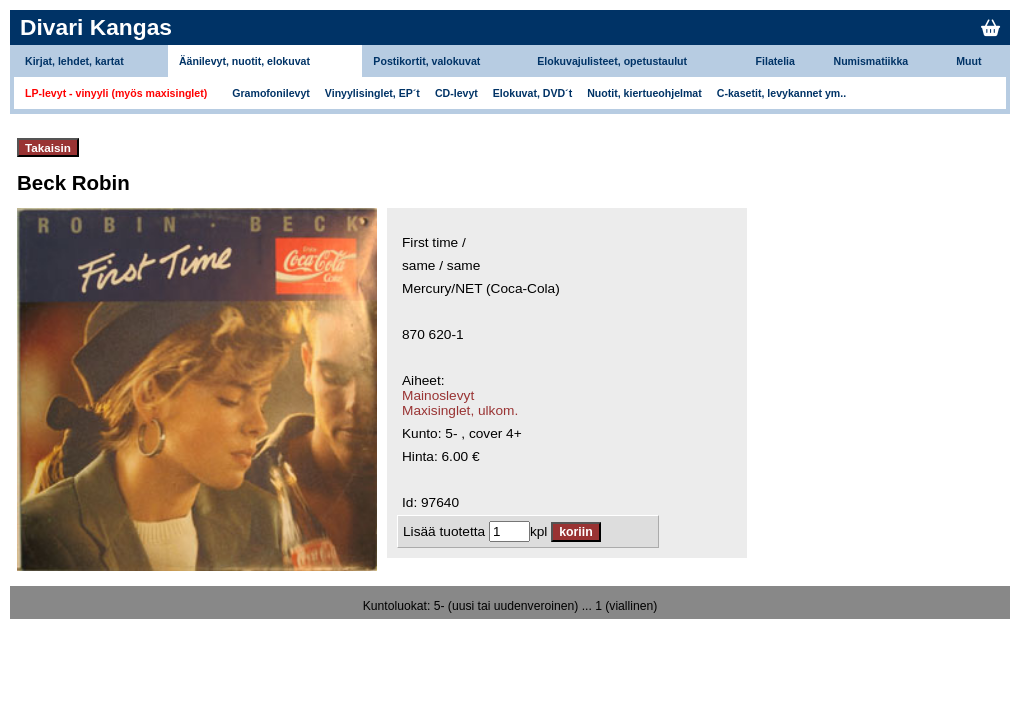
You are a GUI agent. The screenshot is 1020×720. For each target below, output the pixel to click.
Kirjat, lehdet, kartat (74, 61)
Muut (968, 61)
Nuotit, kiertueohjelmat (644, 93)
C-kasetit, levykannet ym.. (781, 93)
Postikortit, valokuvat (426, 61)
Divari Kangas (96, 27)
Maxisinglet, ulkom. (460, 410)
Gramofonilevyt (271, 93)
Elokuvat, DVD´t (532, 93)
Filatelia (775, 61)
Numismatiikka (871, 61)
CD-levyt (456, 93)
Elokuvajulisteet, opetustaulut (612, 61)
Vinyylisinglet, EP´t (372, 93)
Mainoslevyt (438, 395)
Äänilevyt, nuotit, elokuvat (244, 61)
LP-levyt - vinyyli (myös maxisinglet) (116, 93)
